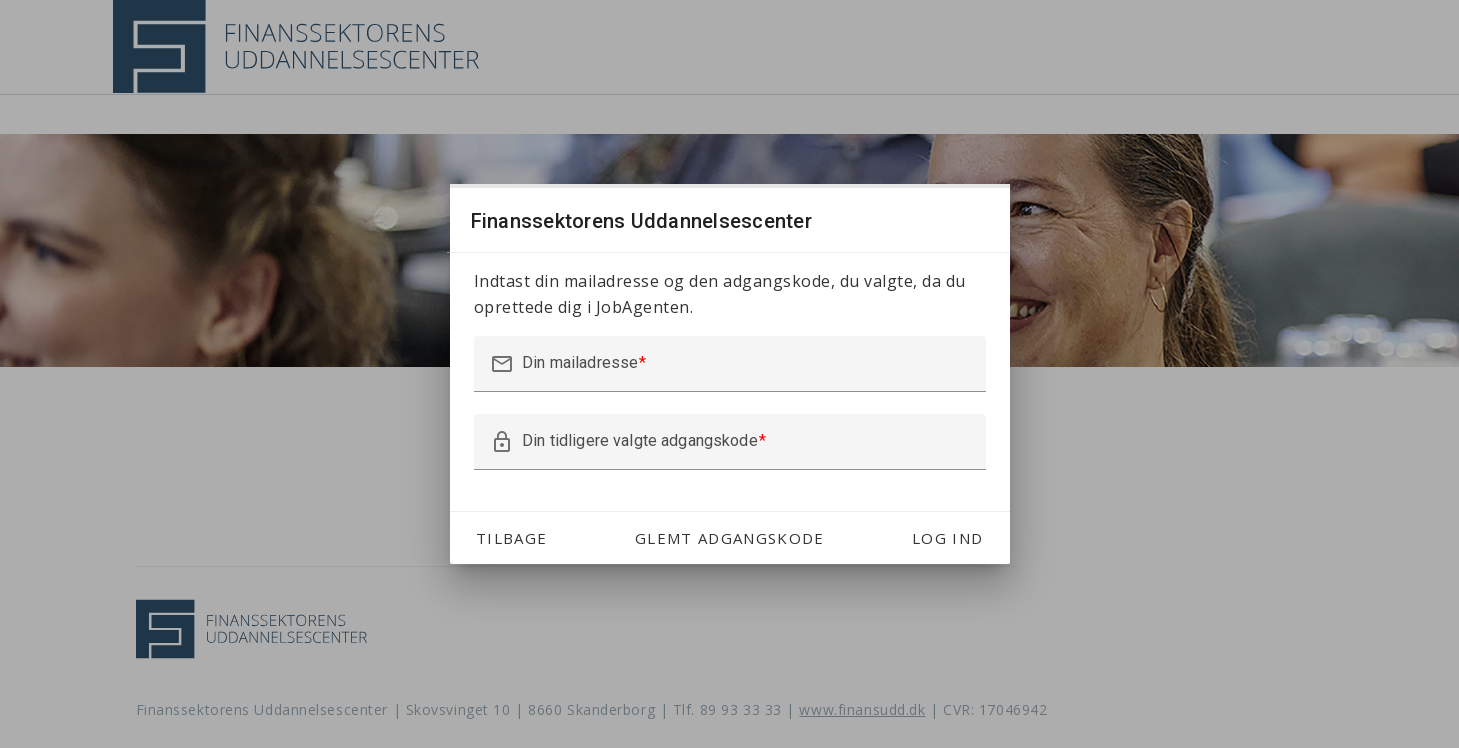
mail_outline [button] (502, 364)
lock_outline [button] (502, 442)
